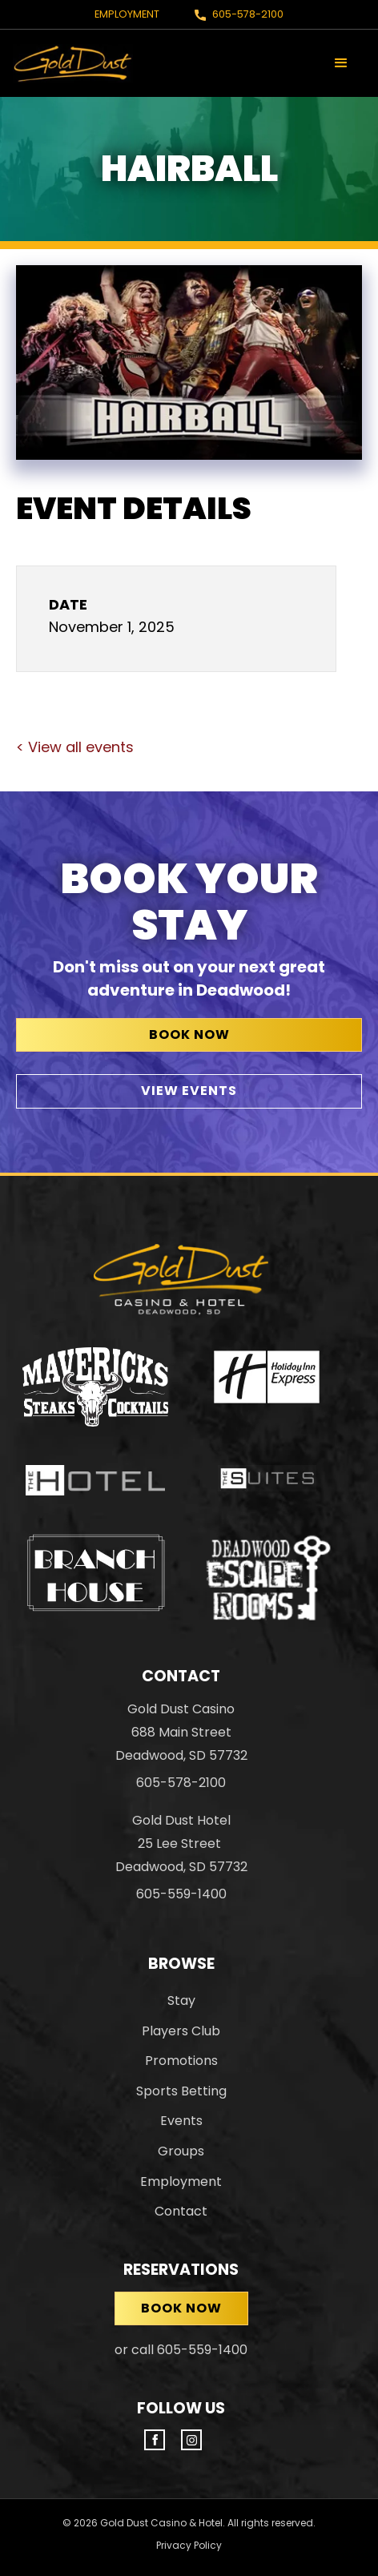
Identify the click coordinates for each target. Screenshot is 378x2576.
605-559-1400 (181, 1894)
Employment (126, 14)
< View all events (75, 747)
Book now (181, 2308)
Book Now (189, 1034)
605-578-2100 (248, 14)
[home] (73, 63)
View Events (189, 1090)
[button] (341, 63)
